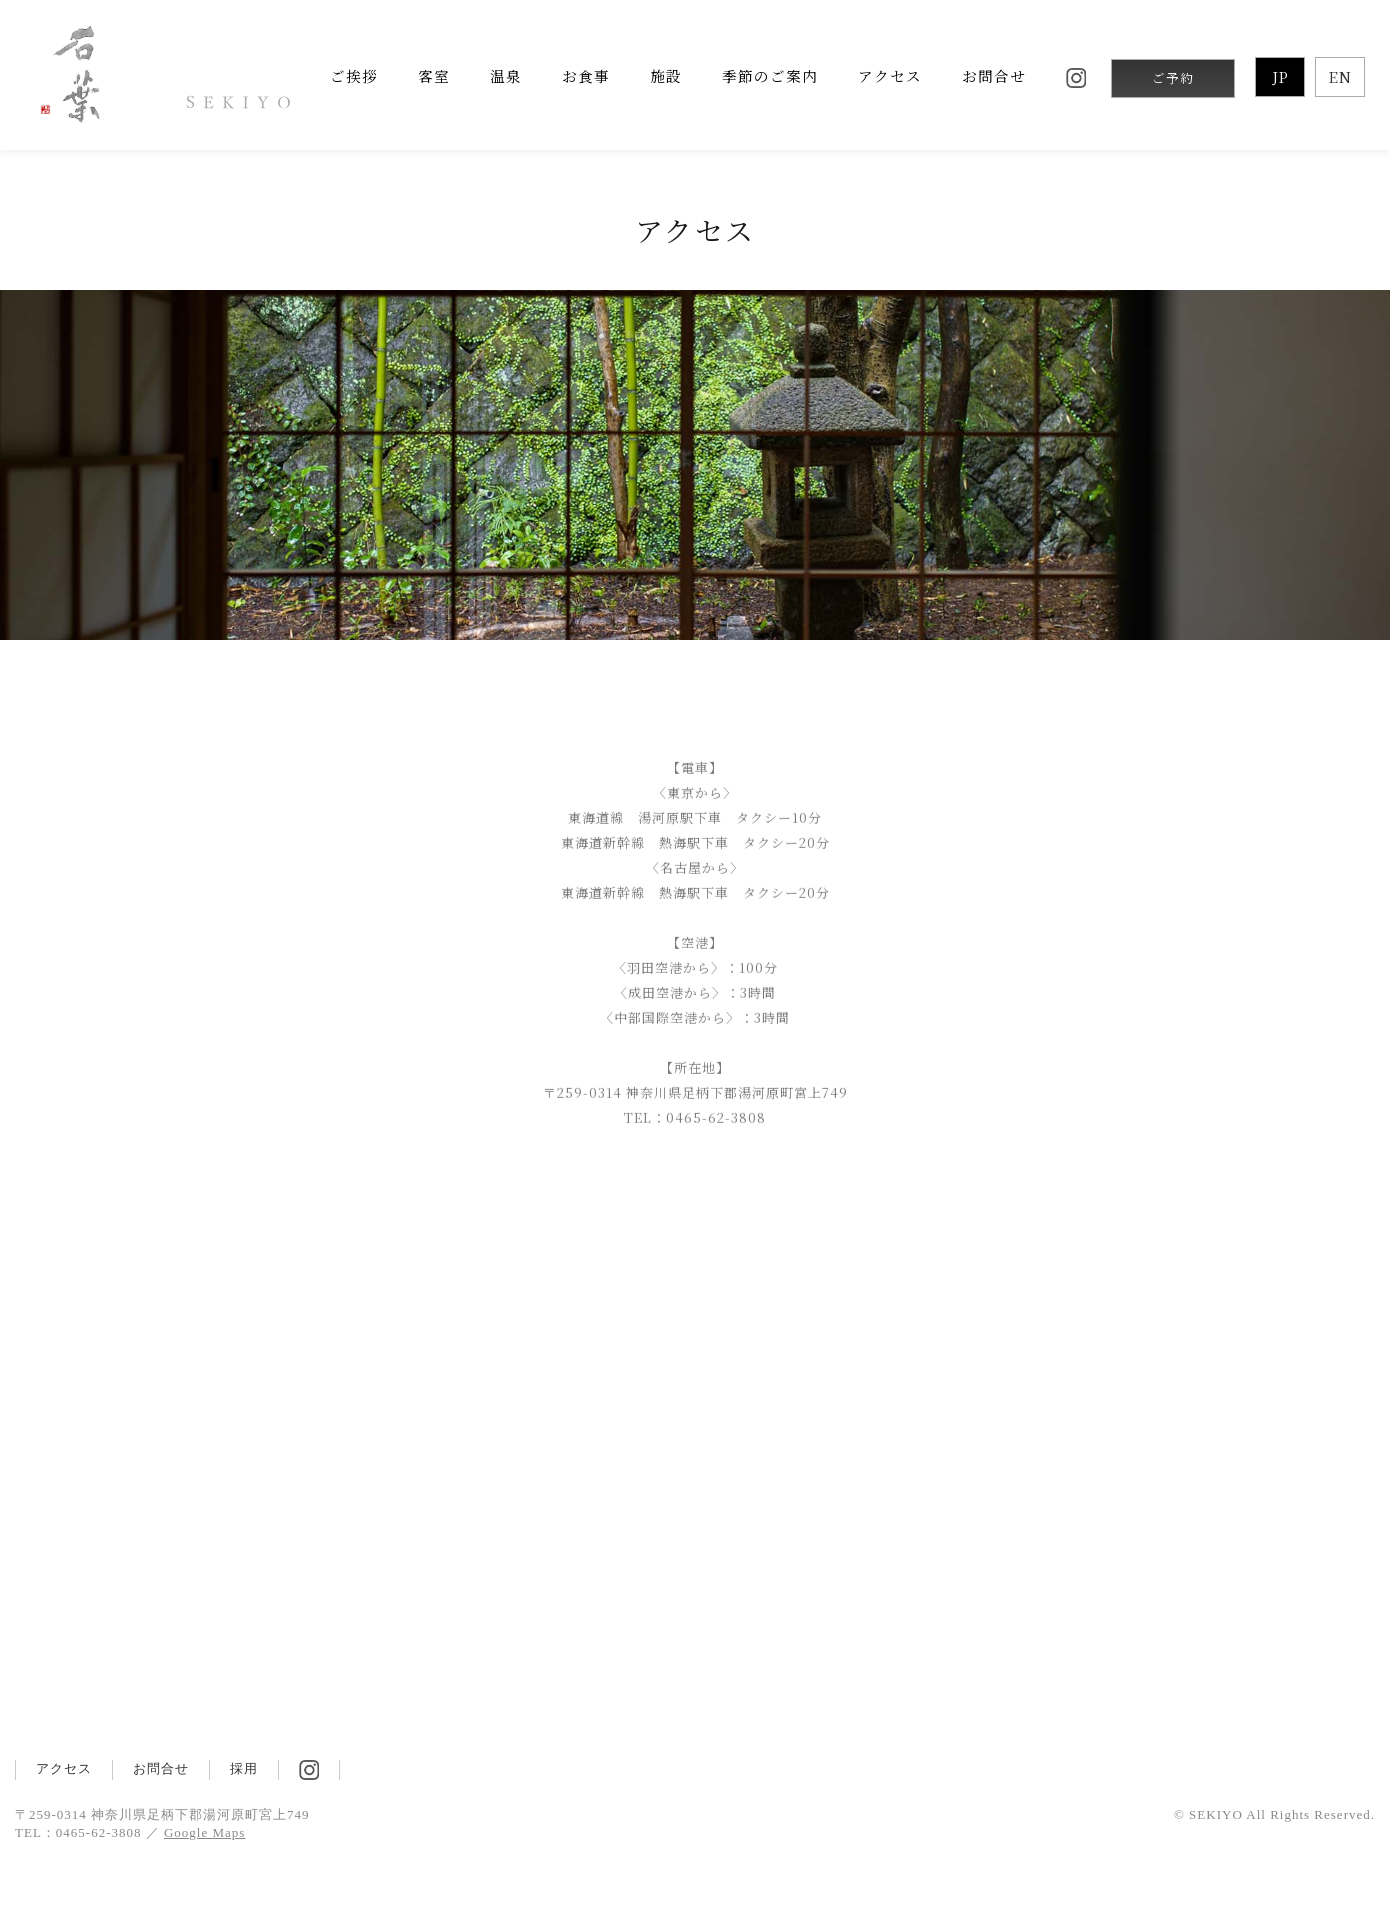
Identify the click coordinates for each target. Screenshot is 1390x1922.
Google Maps (204, 1832)
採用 (244, 1768)
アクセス (64, 1768)
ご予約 (1173, 78)
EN (1340, 76)
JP (1280, 76)
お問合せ (161, 1768)
